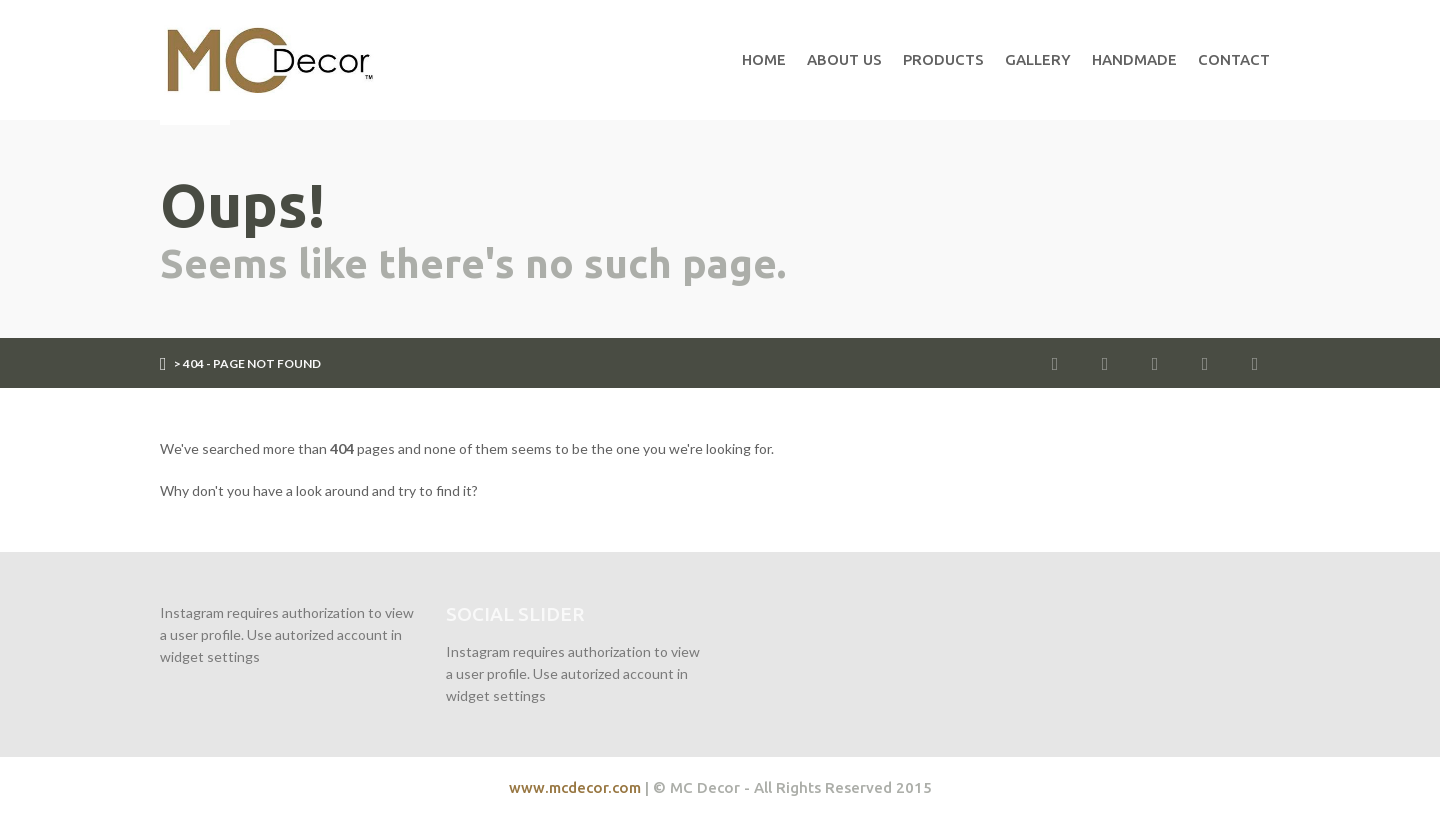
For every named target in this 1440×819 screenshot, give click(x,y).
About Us (844, 59)
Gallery (1038, 59)
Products (943, 59)
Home (764, 59)
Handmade (1134, 59)
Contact (1234, 59)
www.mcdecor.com (575, 787)
